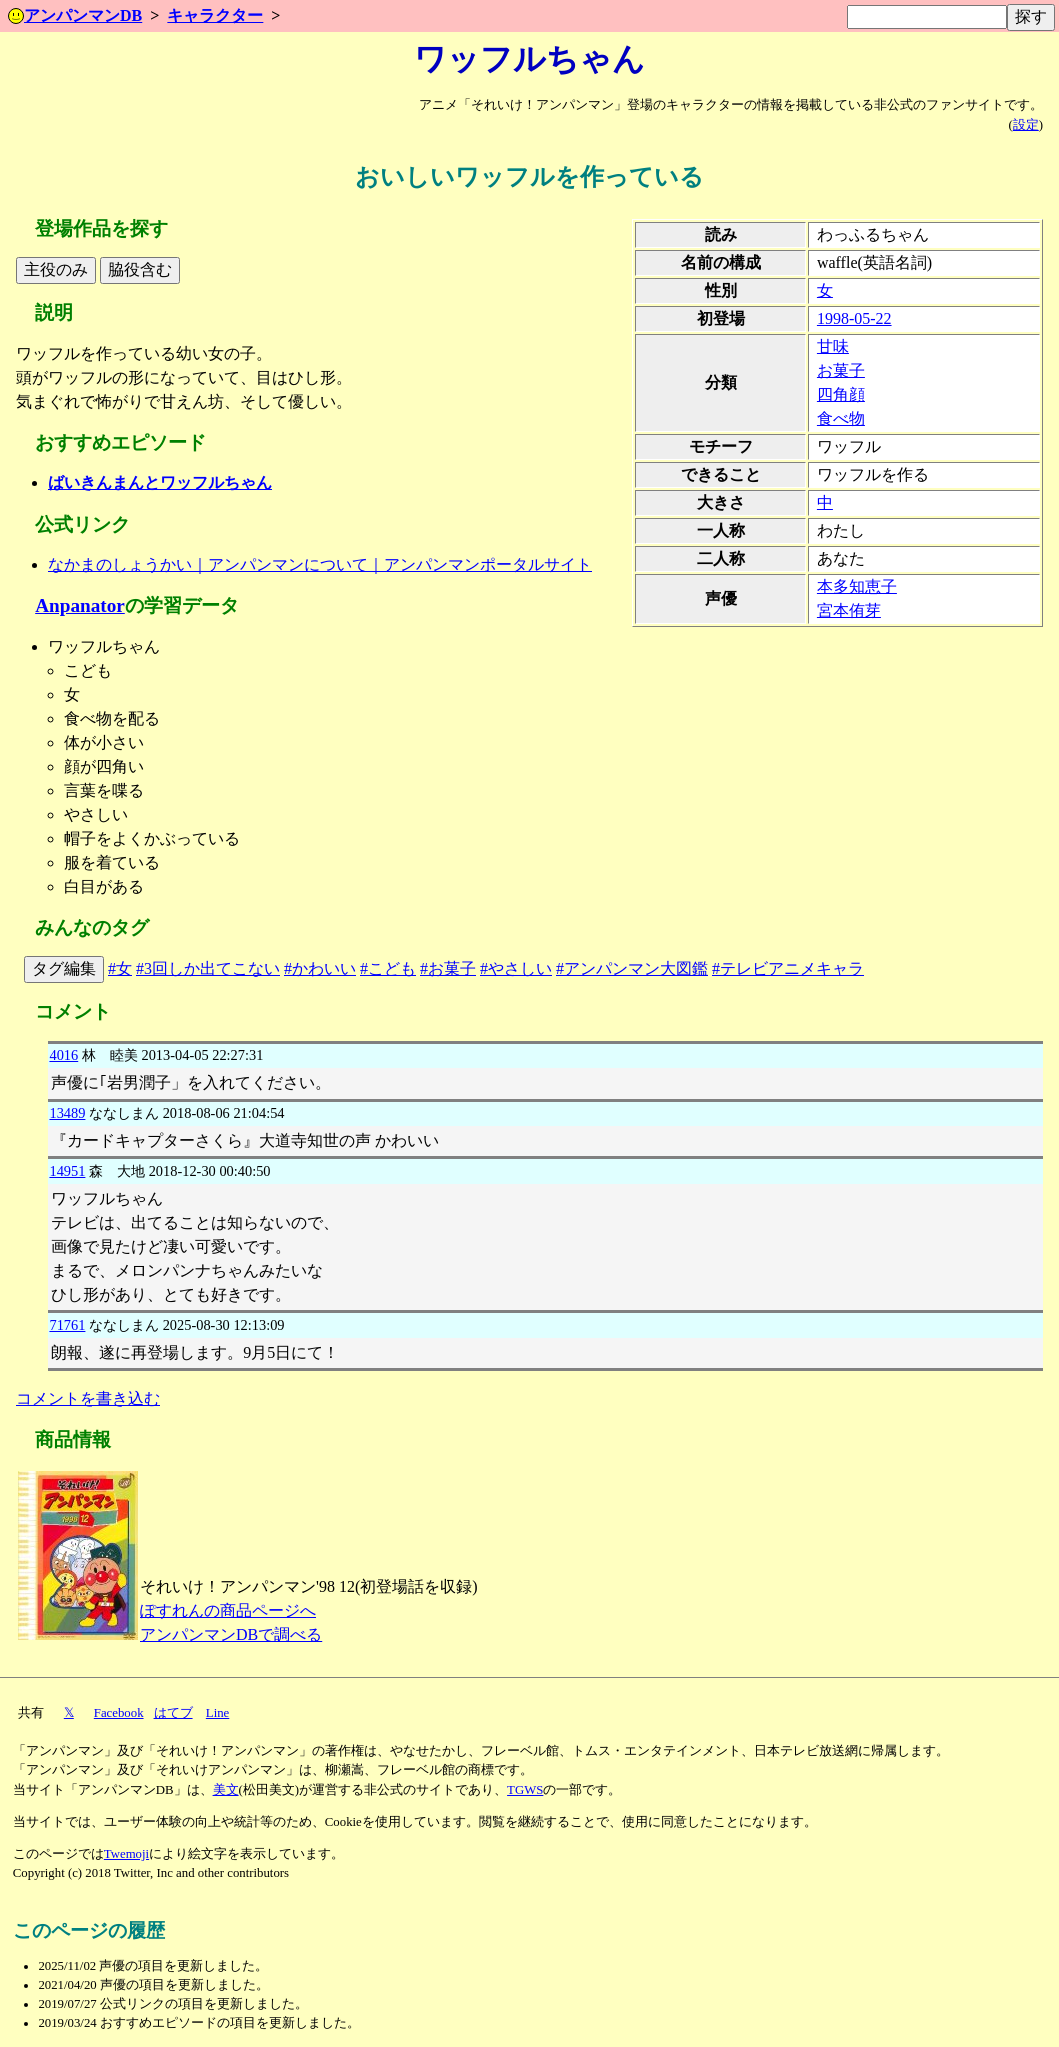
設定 (1026, 125)
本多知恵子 (857, 586)
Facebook (119, 1713)
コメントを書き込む (88, 1398)
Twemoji (126, 1854)
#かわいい (320, 968)
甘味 (833, 346)
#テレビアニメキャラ (788, 968)
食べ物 (841, 418)
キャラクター (215, 15)
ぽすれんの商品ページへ (228, 1610)
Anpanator (80, 605)
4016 (63, 1055)
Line (217, 1713)
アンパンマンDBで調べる (231, 1634)
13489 (67, 1113)
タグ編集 (64, 968)
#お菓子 (448, 968)
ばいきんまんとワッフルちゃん (160, 482)
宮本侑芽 (849, 610)
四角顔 (841, 394)
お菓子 (841, 370)
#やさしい (516, 968)
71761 (67, 1325)
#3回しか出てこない (208, 968)
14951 (67, 1171)
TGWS (525, 1790)
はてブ (173, 1713)
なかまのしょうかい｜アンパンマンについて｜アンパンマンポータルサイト (320, 564)
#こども (388, 968)
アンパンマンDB (75, 15)
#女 (120, 968)
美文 (226, 1790)
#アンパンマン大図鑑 (632, 968)
